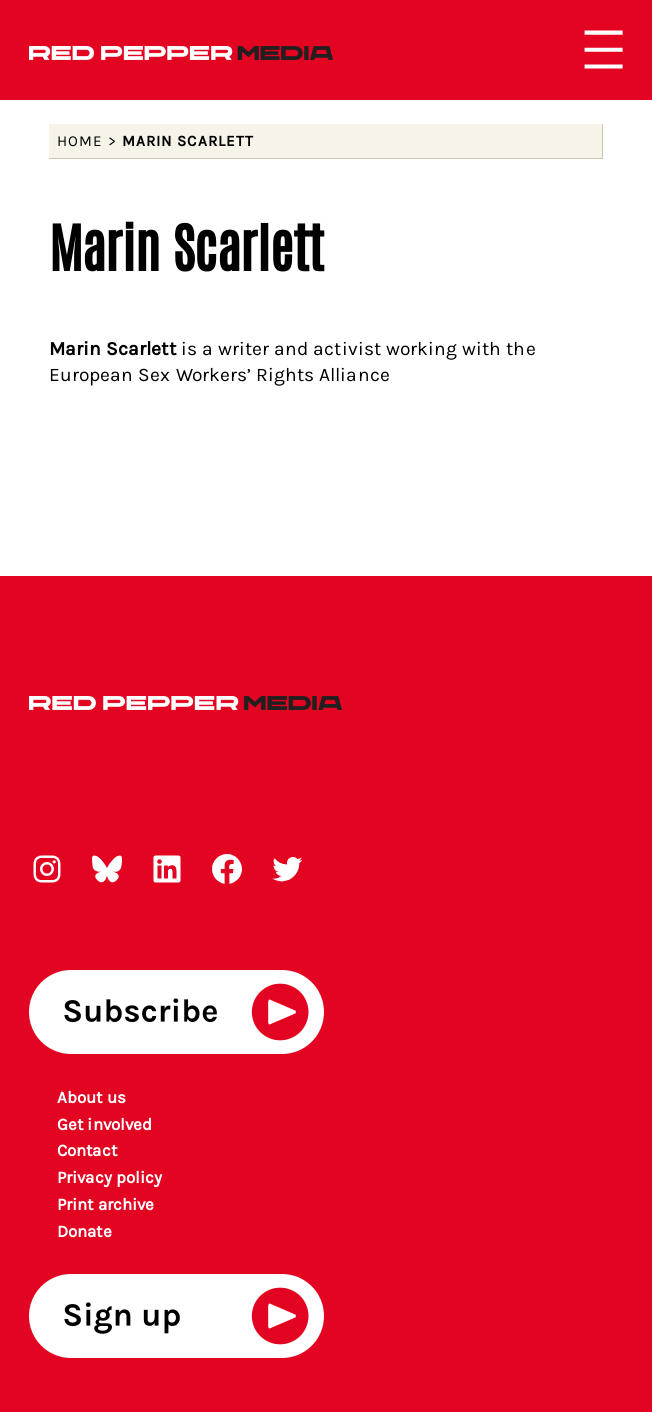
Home (80, 141)
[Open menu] (603, 49)
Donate (84, 1231)
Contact (86, 1150)
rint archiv (105, 1204)
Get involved (104, 1124)
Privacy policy (109, 1177)
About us (91, 1097)
